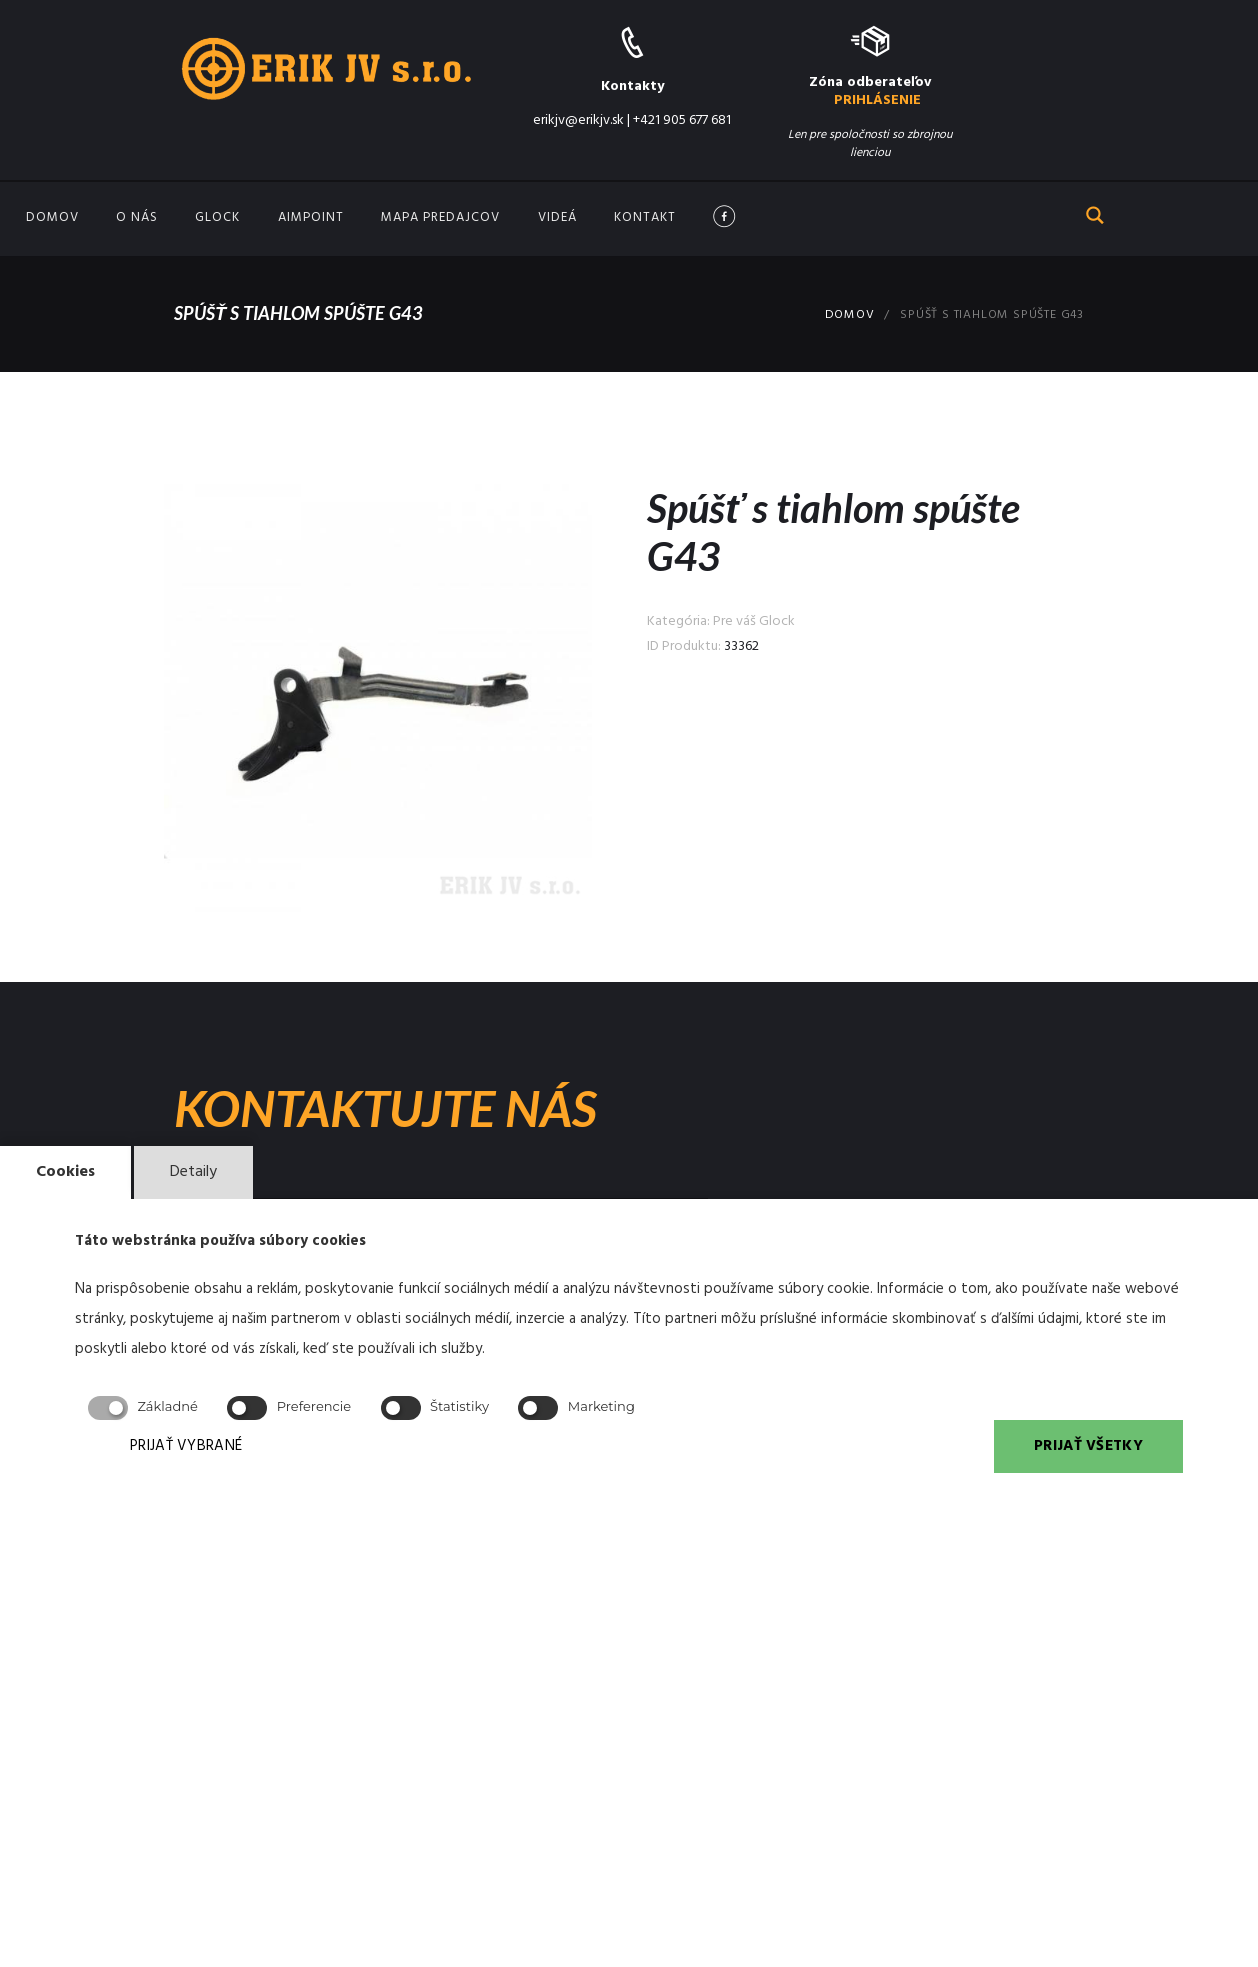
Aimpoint (311, 217)
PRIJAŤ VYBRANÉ (186, 1446)
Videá (557, 217)
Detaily (193, 1172)
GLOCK (217, 217)
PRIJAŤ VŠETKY (1088, 1446)
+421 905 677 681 (682, 120)
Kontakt (645, 217)
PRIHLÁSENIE (877, 100)
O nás (137, 217)
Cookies (65, 1172)
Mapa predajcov (440, 217)
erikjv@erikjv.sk (578, 120)
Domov (52, 217)
